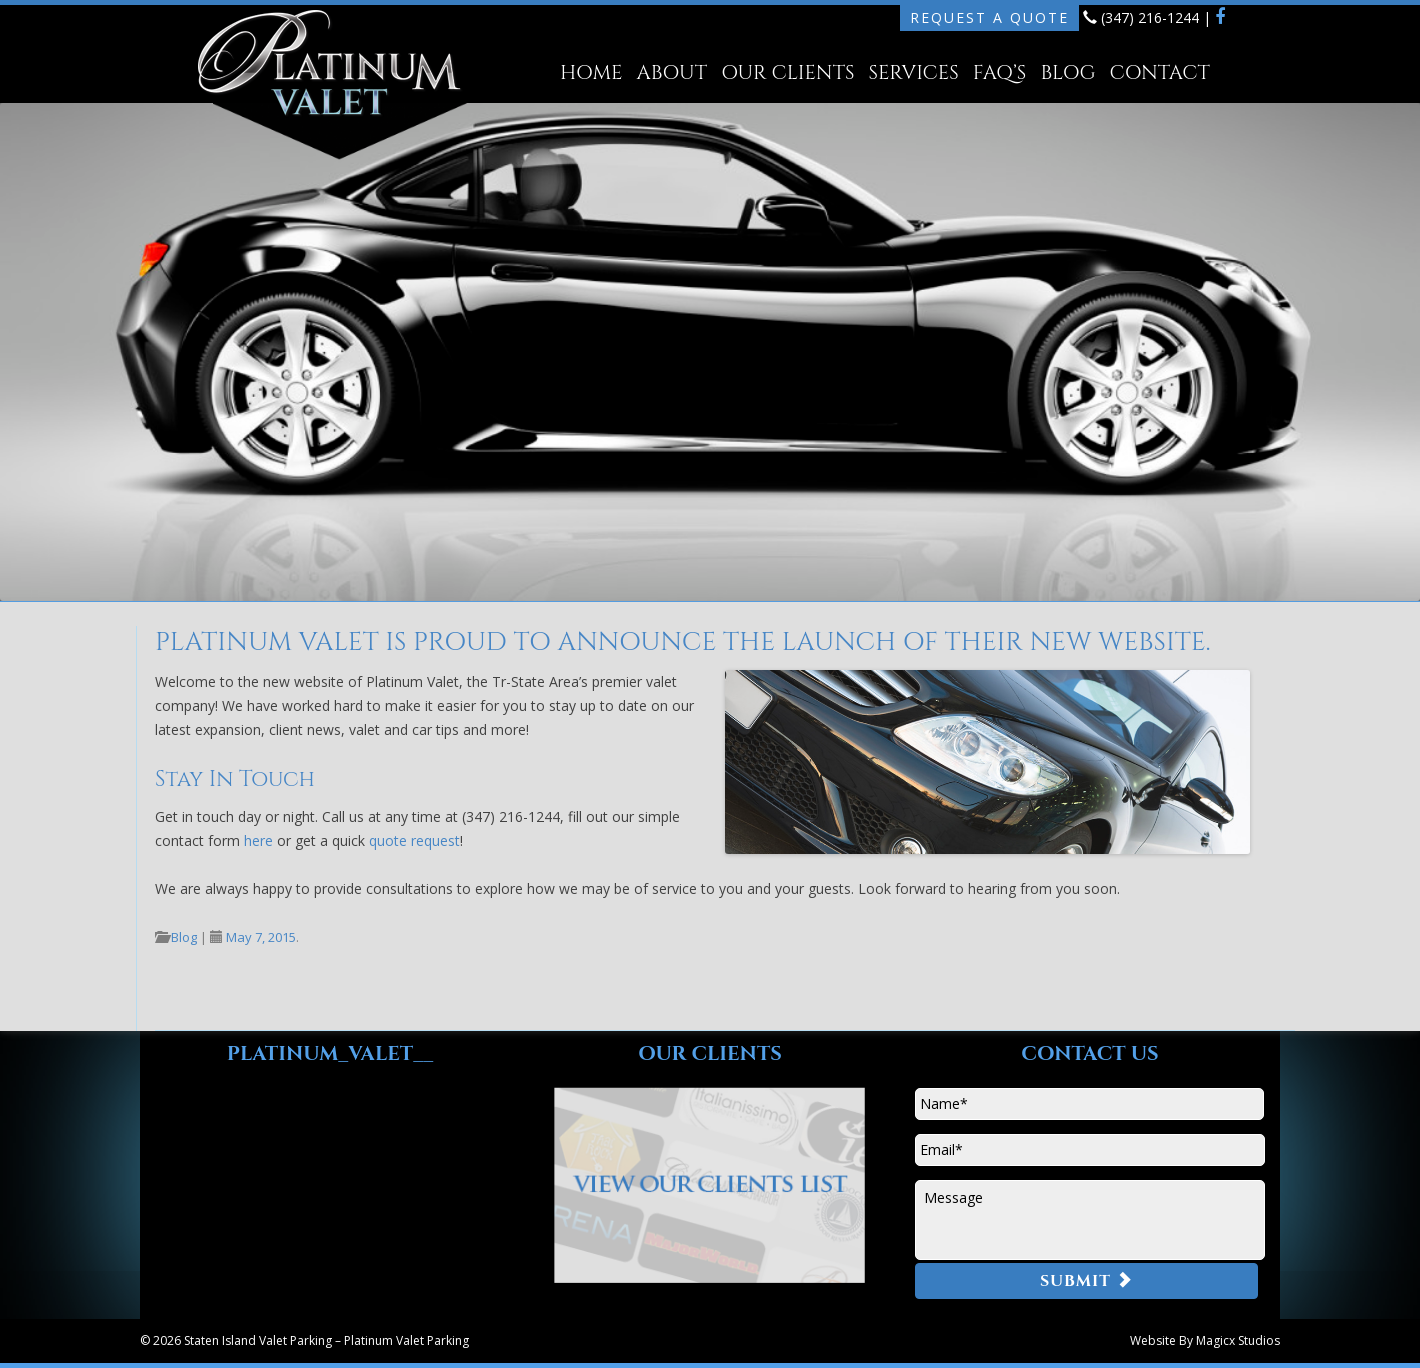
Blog (1067, 72)
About (672, 72)
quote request (414, 840)
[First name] (1089, 1104)
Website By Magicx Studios (1205, 1340)
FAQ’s (1000, 72)
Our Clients (787, 72)
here (258, 840)
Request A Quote (989, 17)
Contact (1159, 72)
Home (591, 72)
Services (914, 72)
